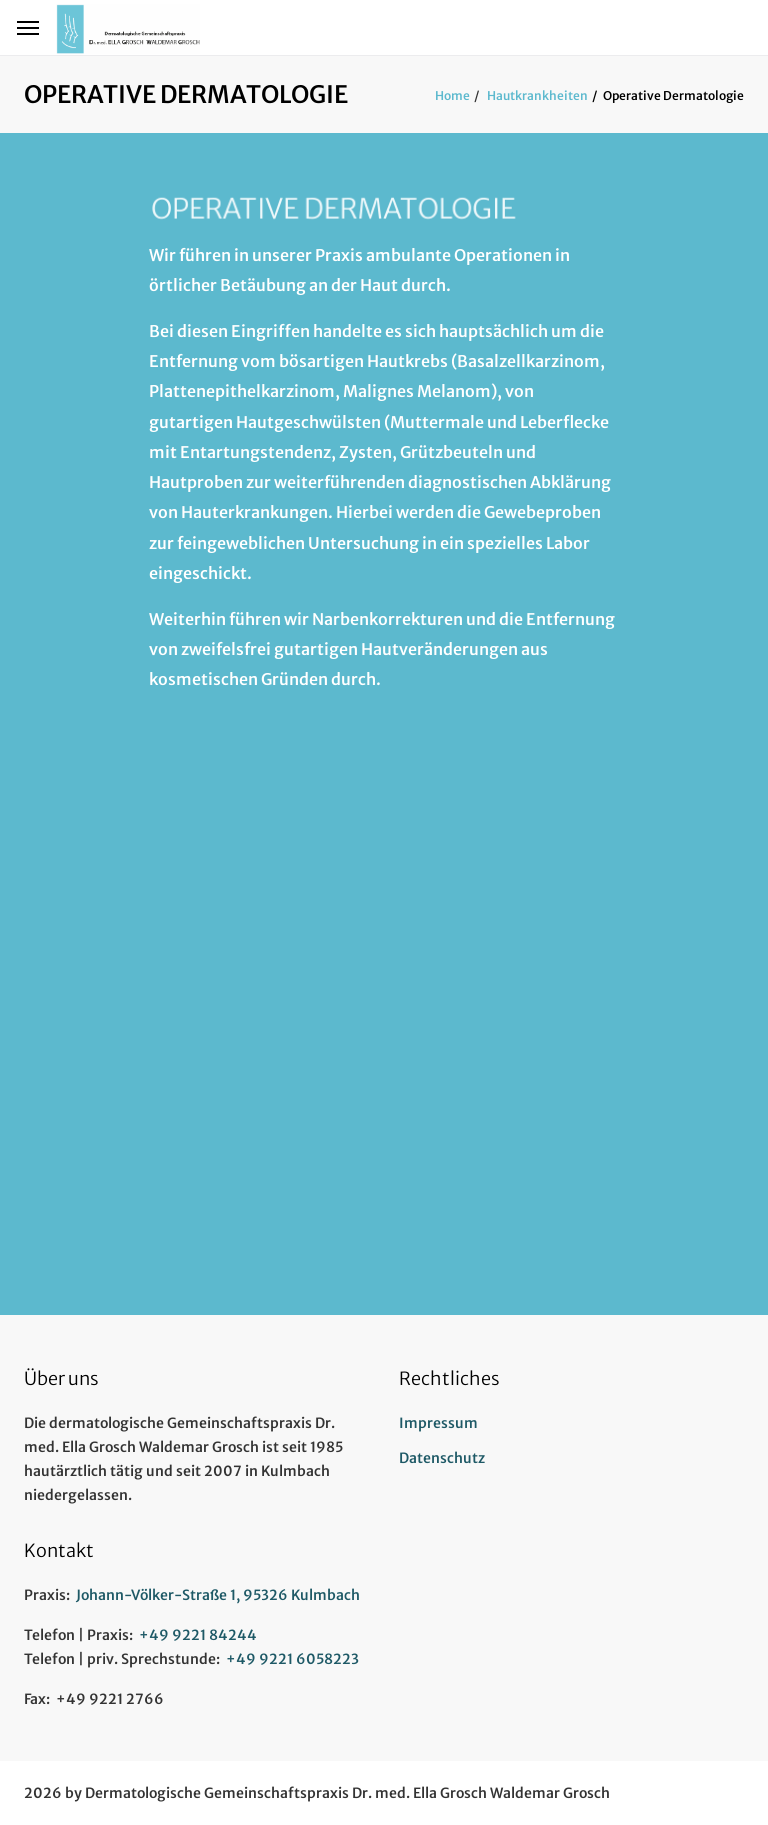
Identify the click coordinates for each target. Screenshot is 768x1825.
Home (452, 95)
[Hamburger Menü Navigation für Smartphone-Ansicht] (28, 28)
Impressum (438, 1423)
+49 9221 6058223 (292, 1659)
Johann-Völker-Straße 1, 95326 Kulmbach (218, 1595)
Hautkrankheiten (536, 95)
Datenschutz (442, 1458)
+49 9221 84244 (198, 1635)
